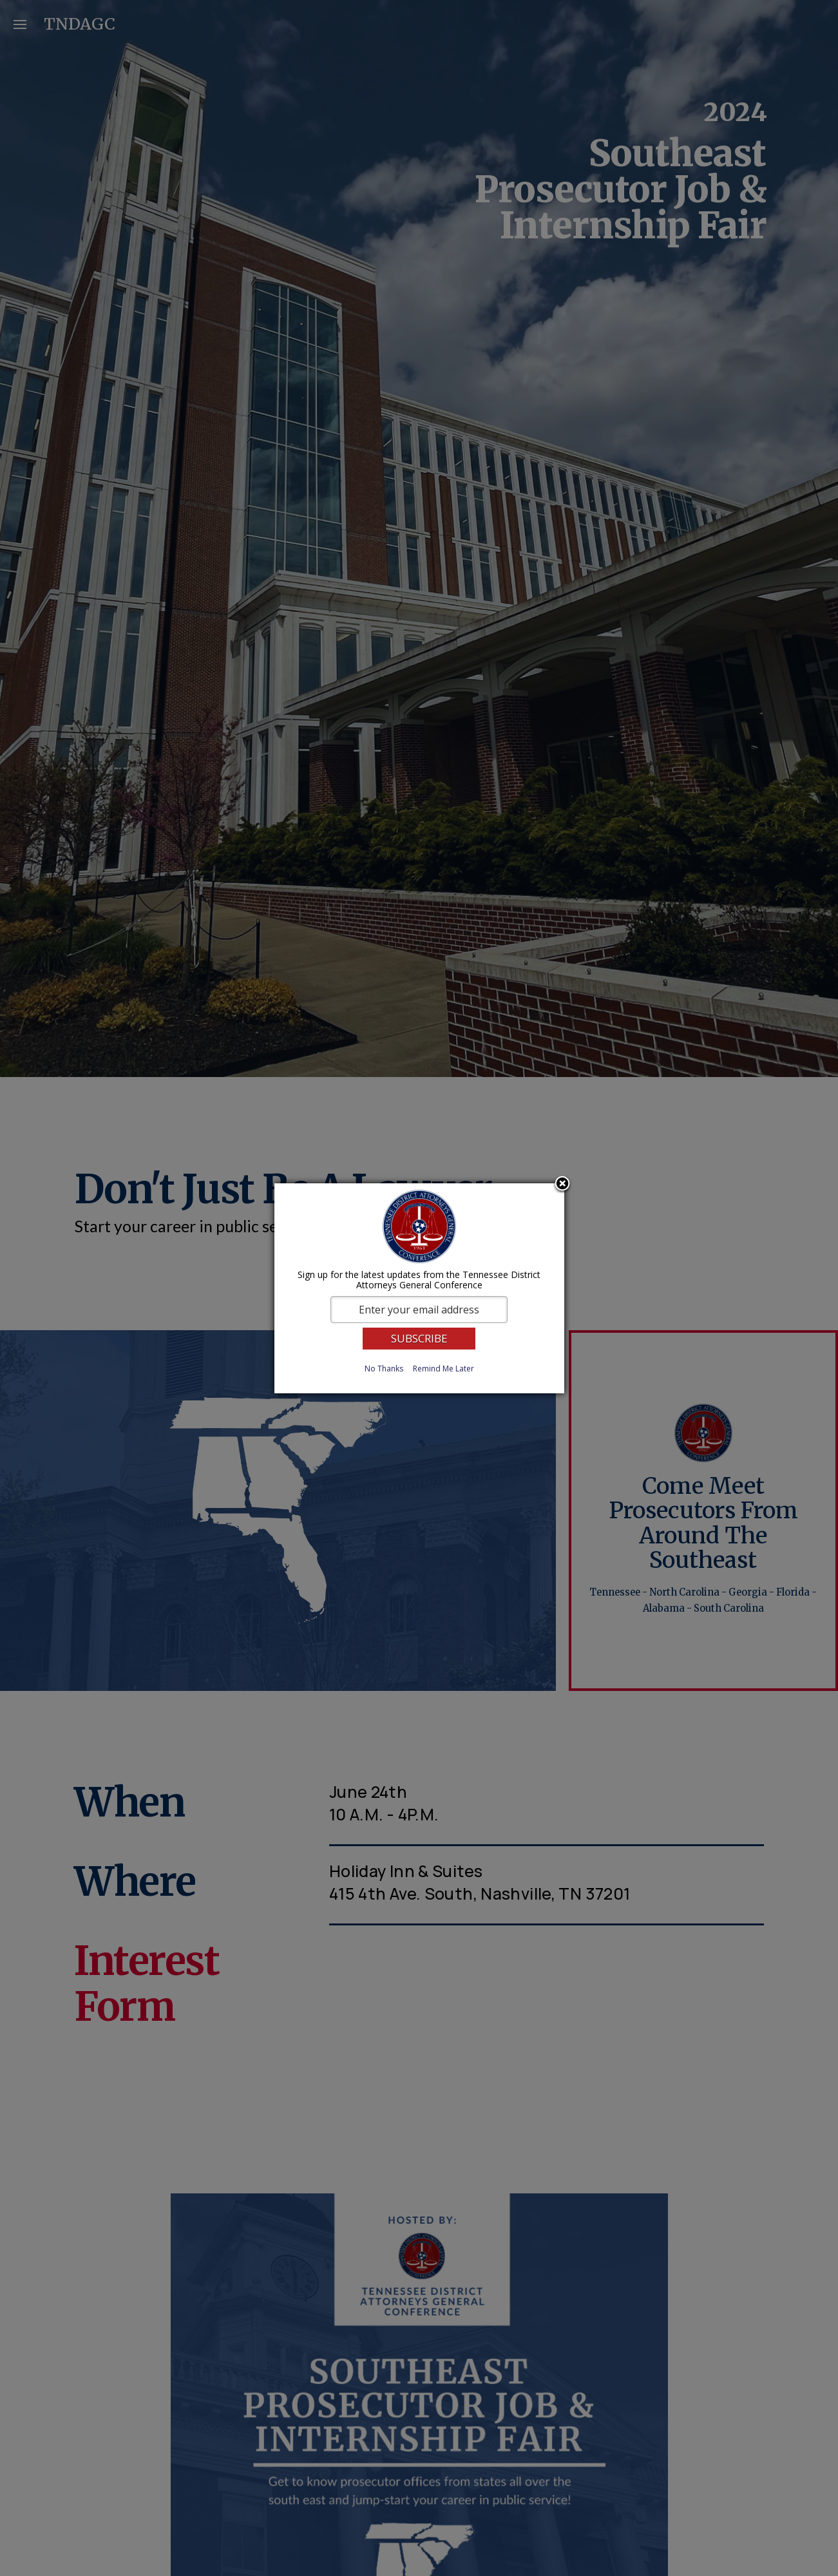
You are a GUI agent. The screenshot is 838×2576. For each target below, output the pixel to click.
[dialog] (419, 1288)
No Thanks (384, 1368)
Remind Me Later (443, 1368)
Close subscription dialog (562, 1184)
